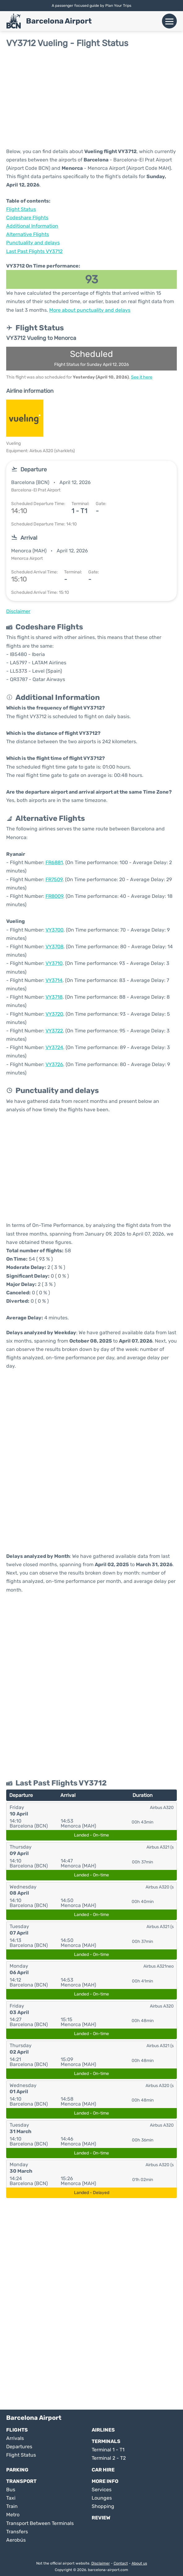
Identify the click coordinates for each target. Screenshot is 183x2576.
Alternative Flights (27, 234)
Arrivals (15, 2438)
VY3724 (54, 1047)
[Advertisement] (91, 97)
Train (12, 2506)
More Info (105, 2481)
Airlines (103, 2430)
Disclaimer (100, 2563)
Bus (10, 2489)
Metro (13, 2515)
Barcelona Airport (59, 21)
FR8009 (54, 896)
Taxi (10, 2498)
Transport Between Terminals (40, 2523)
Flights (17, 2430)
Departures (19, 2447)
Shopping (103, 2506)
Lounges (102, 2498)
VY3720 (54, 1014)
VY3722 (54, 1031)
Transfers (17, 2532)
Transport (21, 2481)
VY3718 (54, 997)
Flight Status (21, 209)
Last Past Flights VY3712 (34, 251)
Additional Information (32, 226)
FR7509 (54, 879)
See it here (141, 377)
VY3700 (54, 930)
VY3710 (54, 963)
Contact (121, 2563)
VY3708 (54, 946)
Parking (17, 2470)
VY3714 (54, 980)
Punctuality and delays (33, 243)
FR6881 (54, 862)
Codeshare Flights (27, 218)
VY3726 (54, 1064)
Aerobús (16, 2540)
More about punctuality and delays (89, 310)
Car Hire (103, 2470)
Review (101, 2518)
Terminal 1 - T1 (108, 2450)
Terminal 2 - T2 (109, 2458)
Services (101, 2489)
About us (139, 2563)
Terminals (106, 2441)
